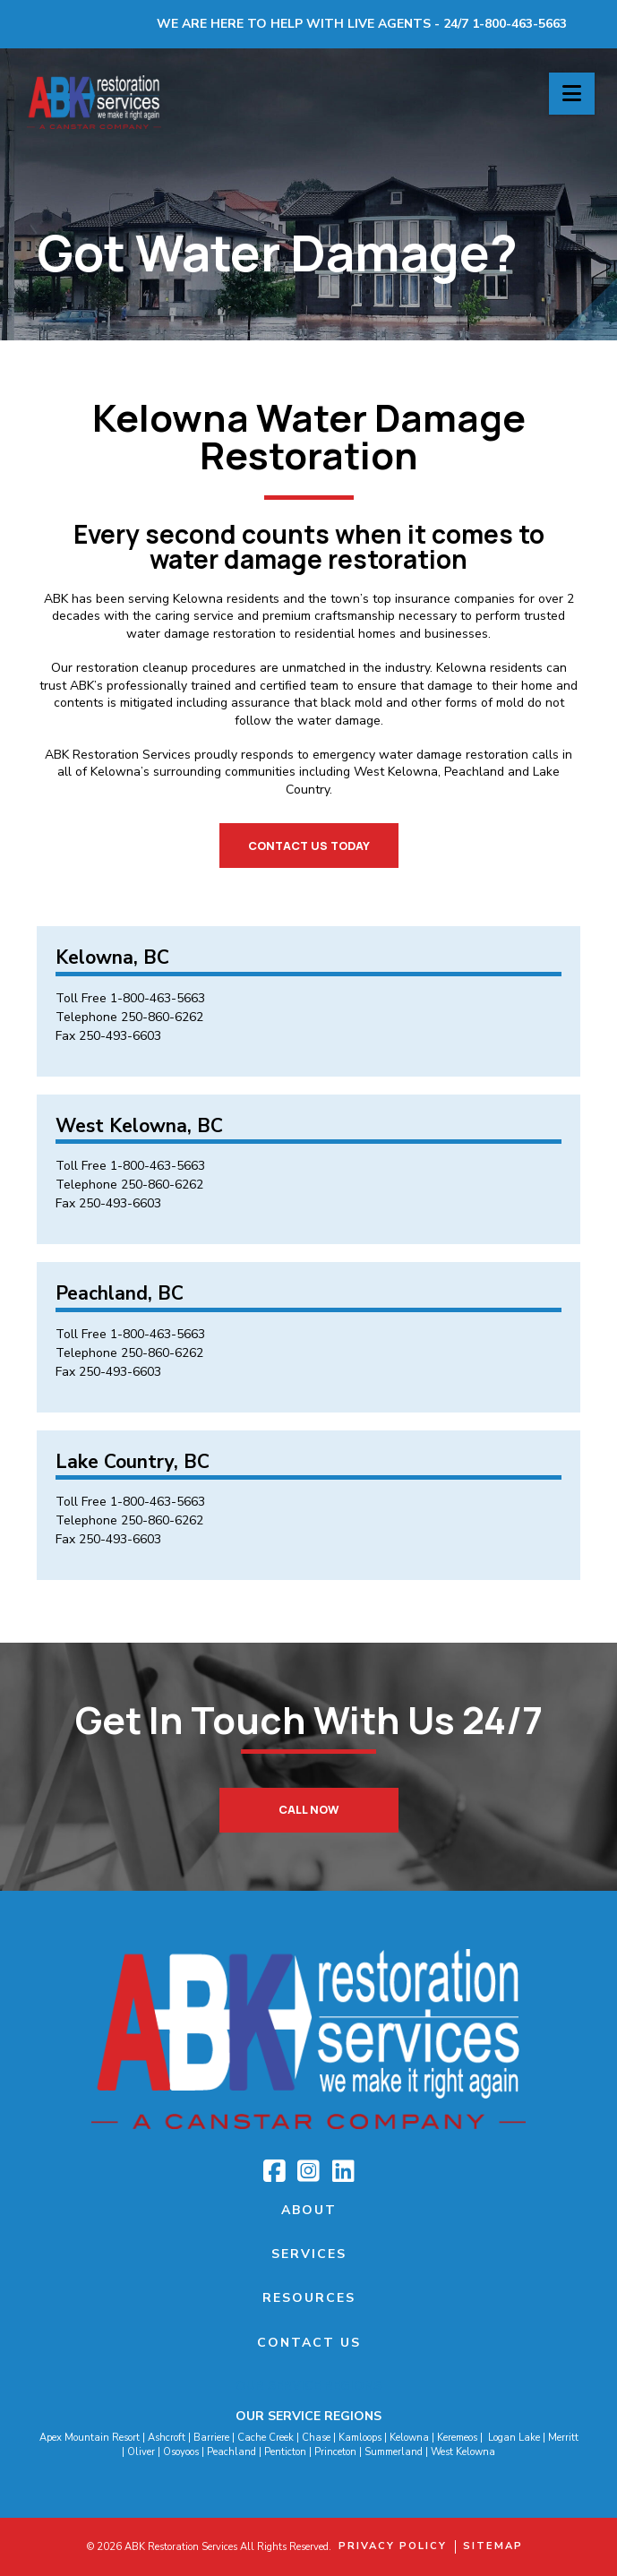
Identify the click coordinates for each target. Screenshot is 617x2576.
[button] (572, 94)
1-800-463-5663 (157, 998)
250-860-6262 (162, 1017)
